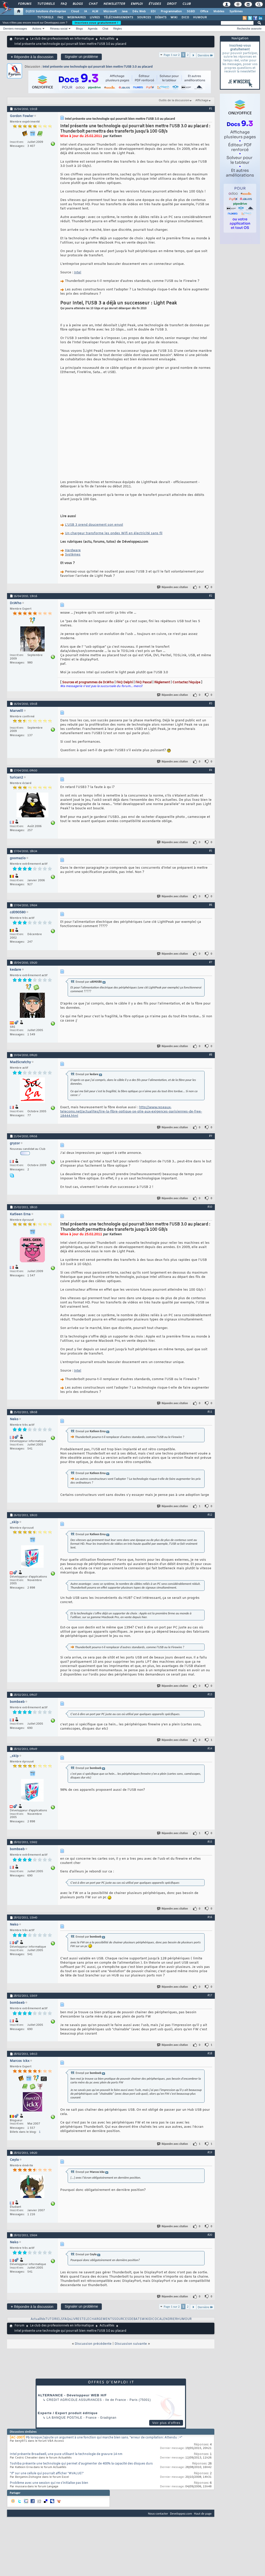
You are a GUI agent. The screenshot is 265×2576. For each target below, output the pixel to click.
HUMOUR (200, 17)
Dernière (205, 55)
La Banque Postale (64, 2417)
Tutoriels (46, 4)
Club (186, 4)
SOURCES (144, 17)
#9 (210, 1136)
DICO (185, 17)
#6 (210, 905)
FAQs (67, 2319)
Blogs (77, 4)
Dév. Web (139, 11)
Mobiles (218, 11)
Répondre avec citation (172, 587)
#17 (210, 1995)
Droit (171, 4)
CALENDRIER (167, 2319)
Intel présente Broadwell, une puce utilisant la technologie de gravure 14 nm (66, 2454)
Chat (93, 4)
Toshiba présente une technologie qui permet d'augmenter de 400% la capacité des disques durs (81, 2464)
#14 (210, 1748)
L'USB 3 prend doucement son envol (94, 525)
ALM (95, 11)
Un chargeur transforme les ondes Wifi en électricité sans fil (113, 533)
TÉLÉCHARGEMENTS (118, 17)
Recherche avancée (249, 28)
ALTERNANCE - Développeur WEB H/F (72, 2395)
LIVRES (95, 17)
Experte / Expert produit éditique (68, 2413)
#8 (210, 1054)
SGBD (191, 11)
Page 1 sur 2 (172, 55)
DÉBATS (160, 17)
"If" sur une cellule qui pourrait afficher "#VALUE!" (47, 2474)
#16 (210, 1917)
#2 (210, 595)
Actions (36, 28)
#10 (210, 1206)
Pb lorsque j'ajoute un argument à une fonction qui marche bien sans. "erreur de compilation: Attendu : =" (104, 2438)
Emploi (136, 4)
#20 (210, 2234)
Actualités (107, 39)
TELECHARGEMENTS (97, 2319)
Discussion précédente (93, 2344)
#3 (210, 703)
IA (85, 11)
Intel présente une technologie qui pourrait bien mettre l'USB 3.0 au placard (98, 66)
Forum (19, 39)
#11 (210, 1411)
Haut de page (203, 2513)
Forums (24, 4)
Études (154, 4)
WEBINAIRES (76, 17)
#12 (210, 1514)
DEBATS (135, 2319)
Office (204, 11)
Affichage (201, 100)
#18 (210, 2053)
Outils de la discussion (174, 100)
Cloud (75, 11)
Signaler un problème (81, 57)
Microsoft (110, 11)
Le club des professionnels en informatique (62, 39)
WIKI (174, 17)
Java (124, 11)
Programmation (171, 11)
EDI (153, 11)
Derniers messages (15, 28)
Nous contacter (158, 2513)
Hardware (73, 550)
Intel (77, 272)
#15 (210, 1841)
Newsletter (114, 4)
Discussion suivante (131, 2344)
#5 (210, 850)
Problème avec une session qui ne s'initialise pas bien (49, 2483)
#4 (210, 770)
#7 (210, 962)
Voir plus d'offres (166, 2423)
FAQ (63, 4)
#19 (210, 2152)
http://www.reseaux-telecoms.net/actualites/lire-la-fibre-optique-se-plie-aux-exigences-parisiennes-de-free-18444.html (131, 1111)
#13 (210, 1694)
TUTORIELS (45, 17)
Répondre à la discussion (32, 57)
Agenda (92, 28)
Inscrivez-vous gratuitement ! (96, 22)
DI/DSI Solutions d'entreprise (46, 11)
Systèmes (236, 11)
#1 (210, 108)
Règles (117, 28)
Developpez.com (181, 2513)
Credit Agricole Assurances (74, 2400)
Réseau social (58, 28)
